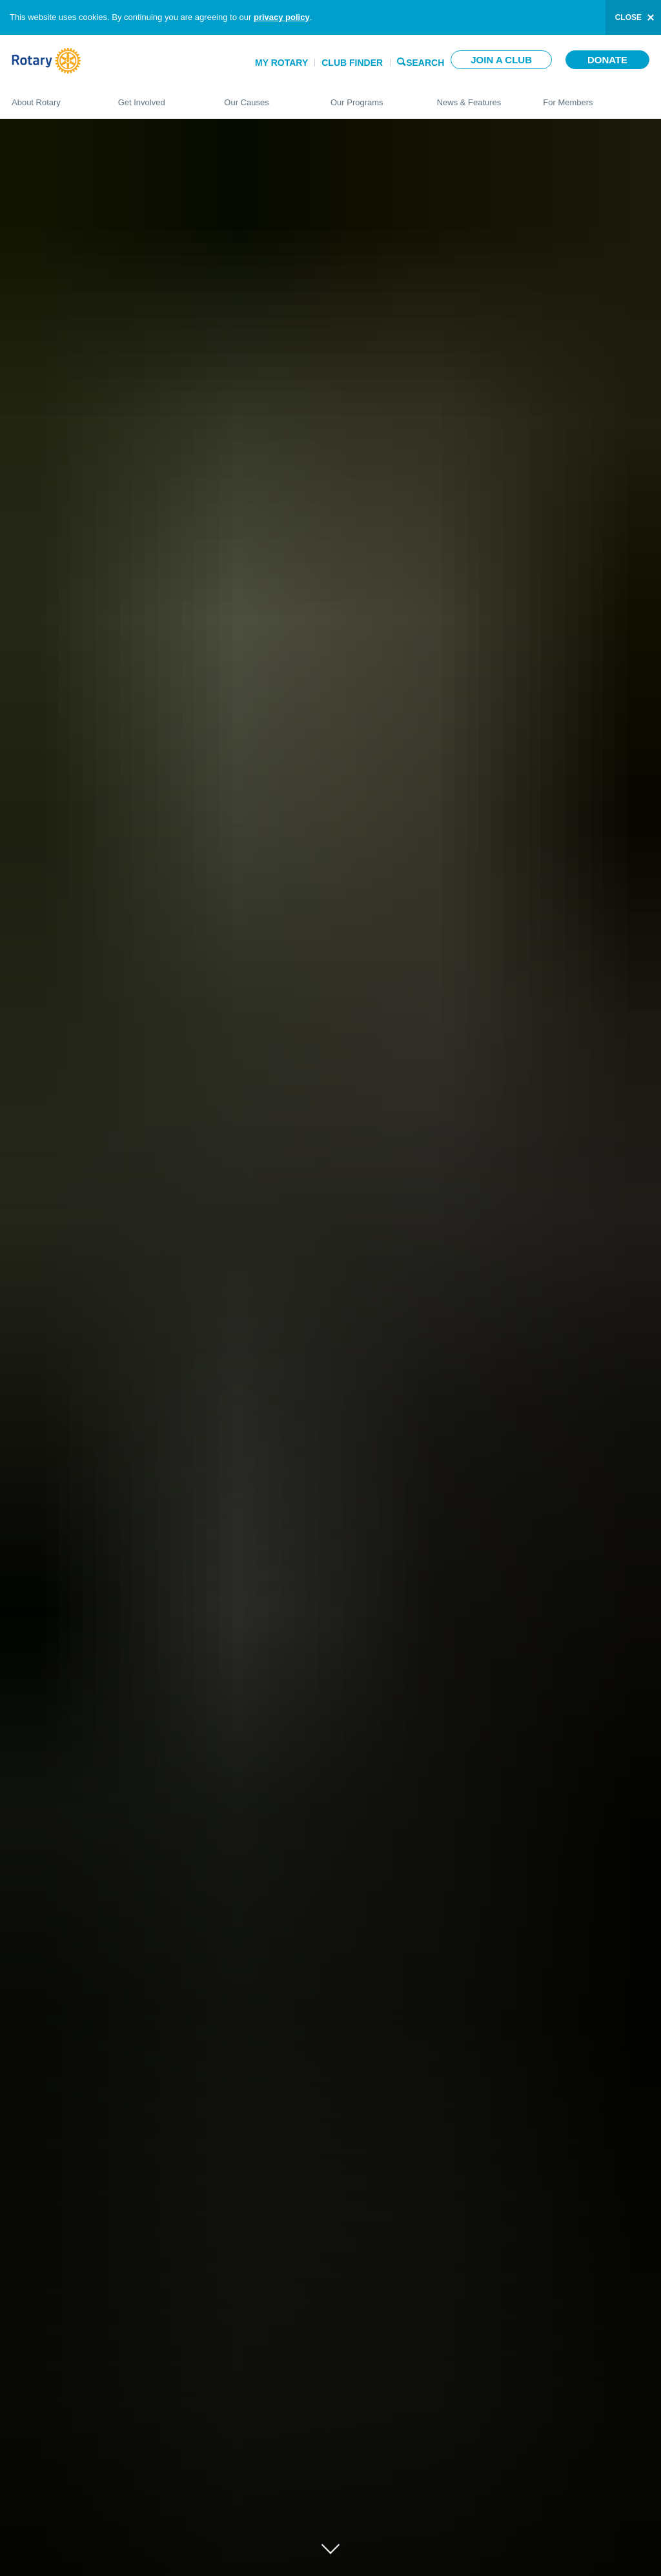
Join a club (501, 59)
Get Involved (158, 97)
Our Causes (264, 97)
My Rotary (281, 62)
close (628, 17)
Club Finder (352, 62)
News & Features (477, 97)
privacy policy (282, 17)
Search (425, 62)
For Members (596, 97)
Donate (607, 59)
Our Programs (370, 97)
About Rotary (52, 97)
